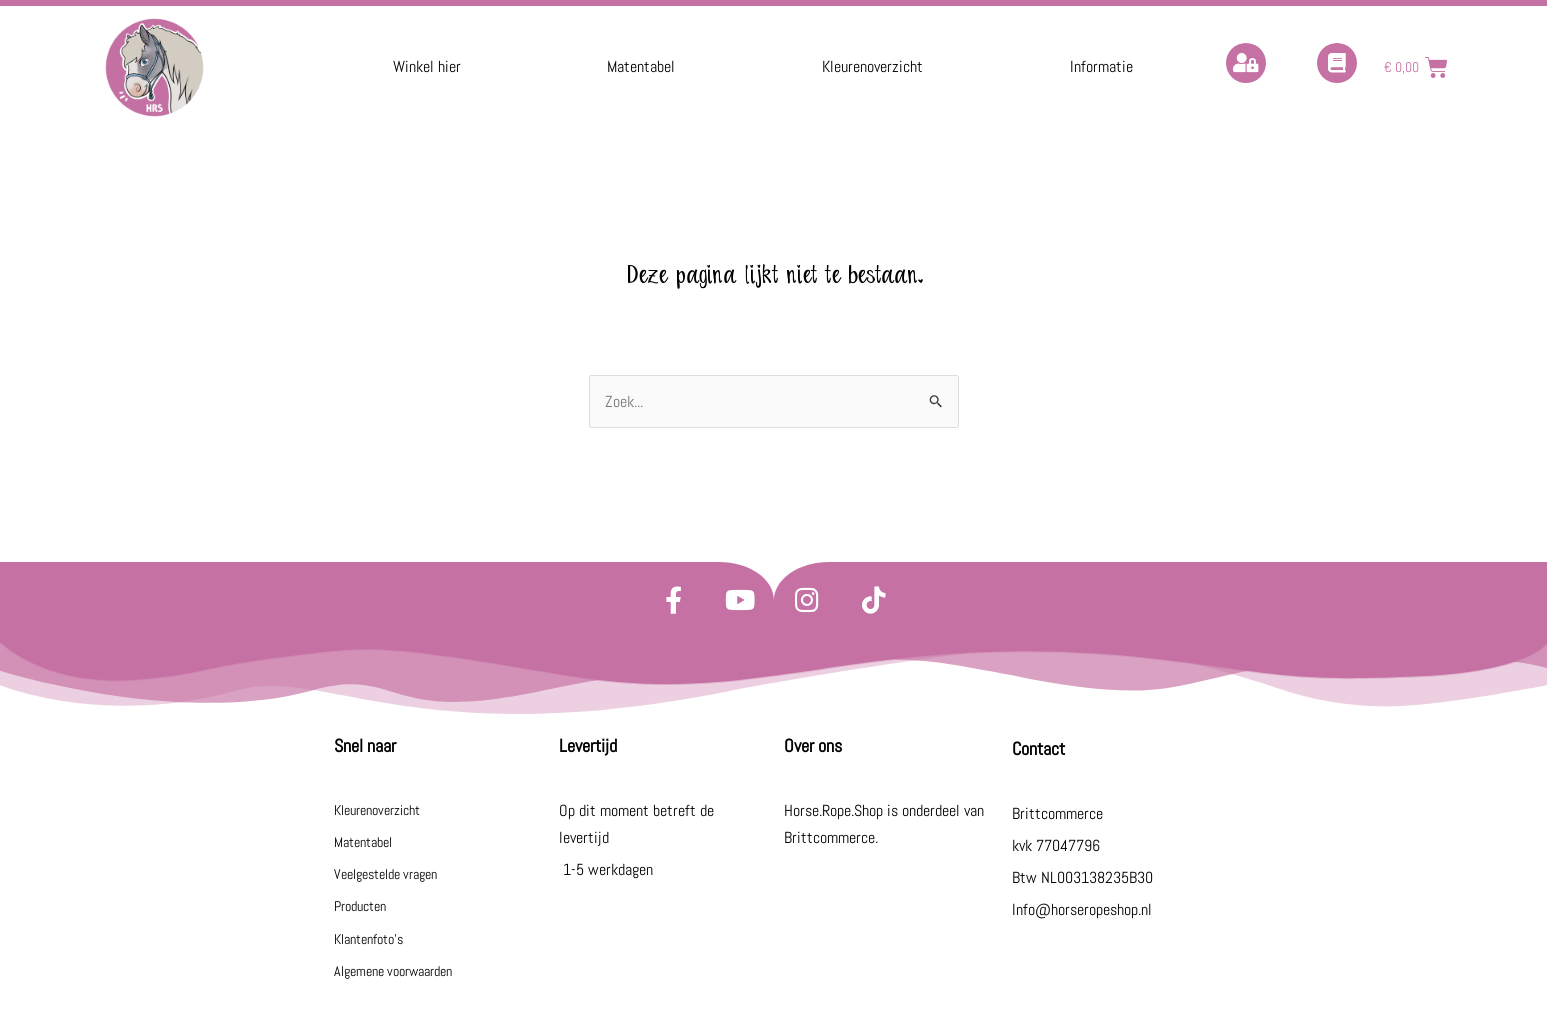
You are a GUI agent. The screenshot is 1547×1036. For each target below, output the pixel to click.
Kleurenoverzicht (872, 66)
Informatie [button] (1101, 66)
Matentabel (641, 66)
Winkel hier (427, 66)
